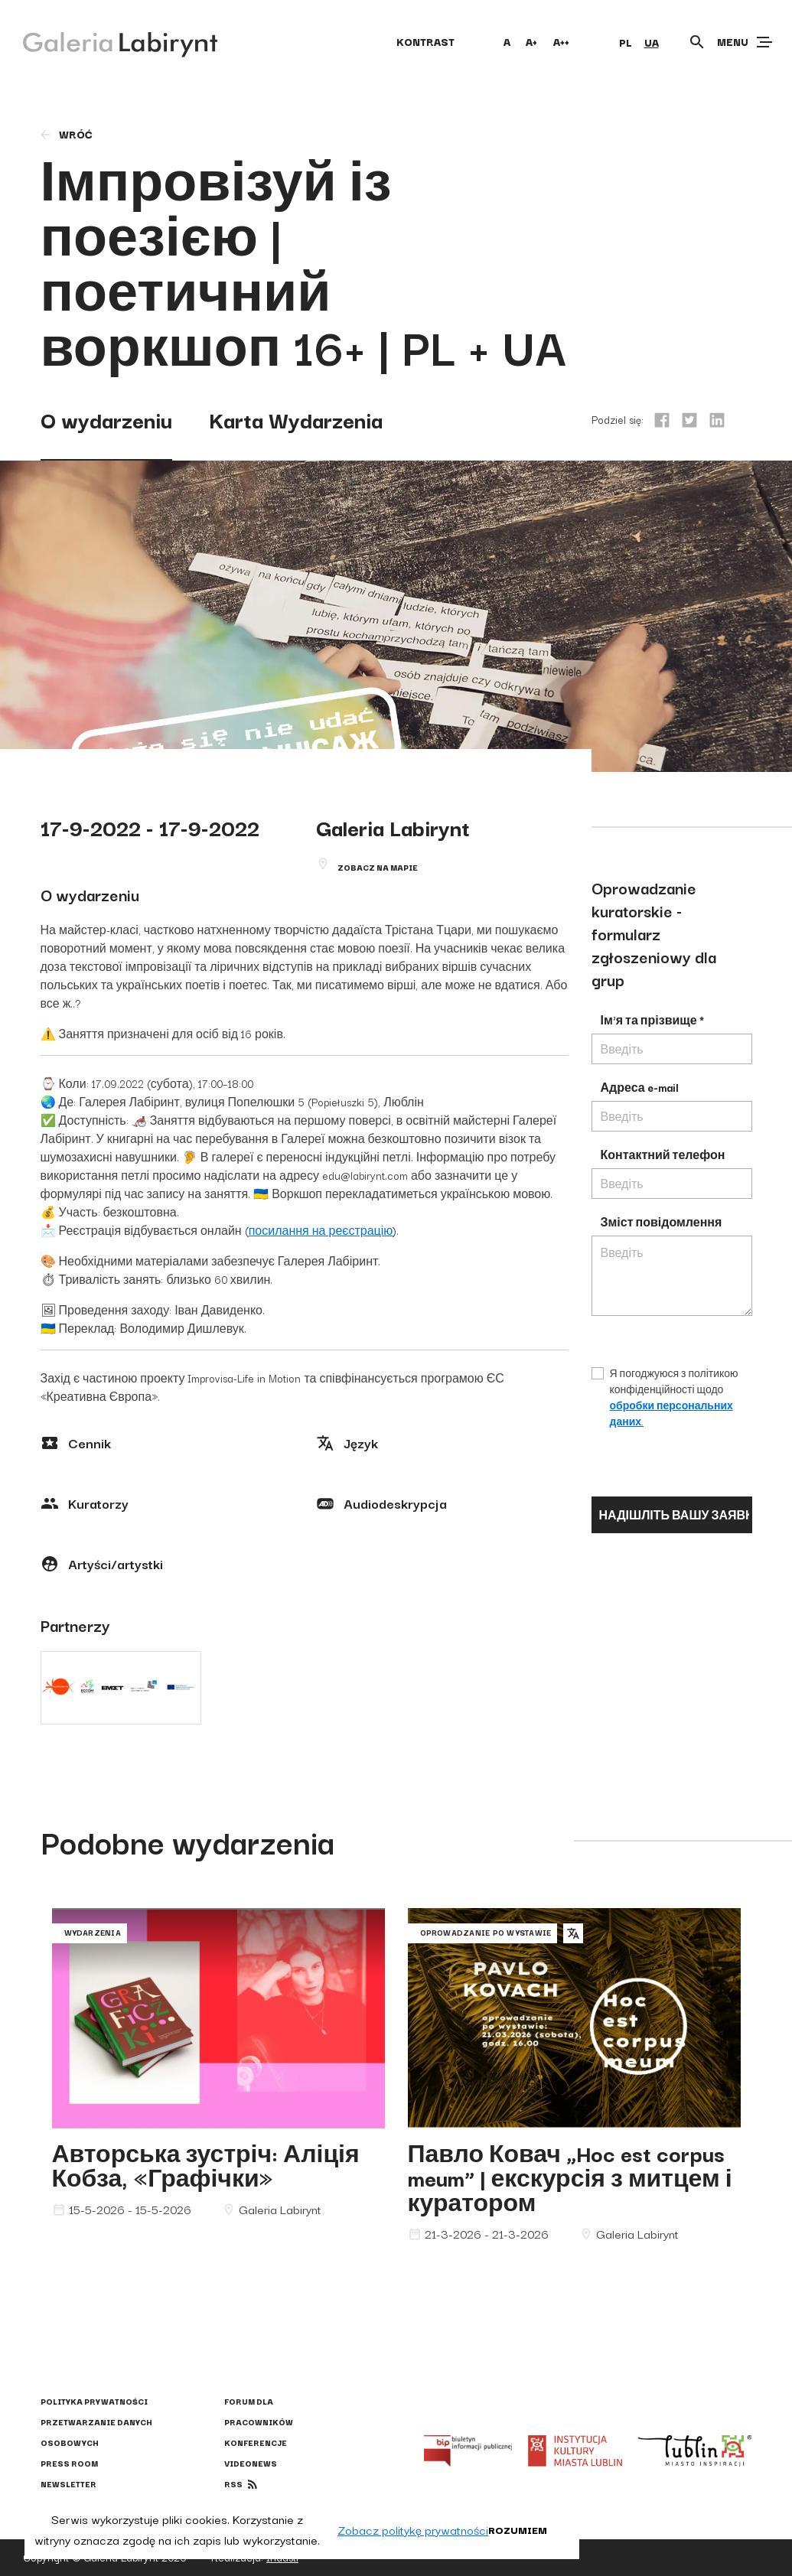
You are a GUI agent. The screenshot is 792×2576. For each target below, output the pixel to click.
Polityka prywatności (94, 2401)
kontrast (425, 41)
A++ (561, 41)
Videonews (250, 2463)
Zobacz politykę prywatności (412, 2529)
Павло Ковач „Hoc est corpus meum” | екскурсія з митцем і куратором (570, 2177)
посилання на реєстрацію (321, 1230)
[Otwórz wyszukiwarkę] (697, 42)
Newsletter (68, 2483)
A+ (531, 41)
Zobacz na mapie (377, 867)
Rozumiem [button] (517, 2529)
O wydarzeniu (106, 418)
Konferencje (255, 2442)
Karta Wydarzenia (296, 418)
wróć (65, 133)
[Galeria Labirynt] (109, 41)
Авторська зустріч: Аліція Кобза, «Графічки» (206, 2164)
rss (233, 2483)
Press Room (69, 2463)
